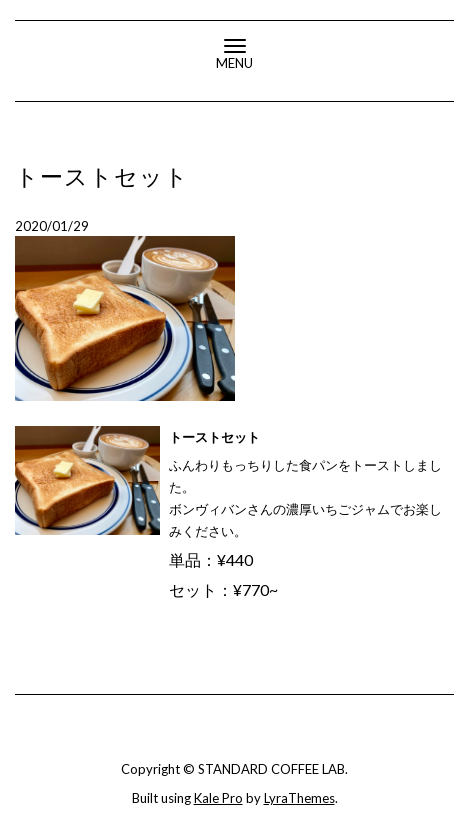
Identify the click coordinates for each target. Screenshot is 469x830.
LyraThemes (299, 798)
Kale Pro (218, 798)
